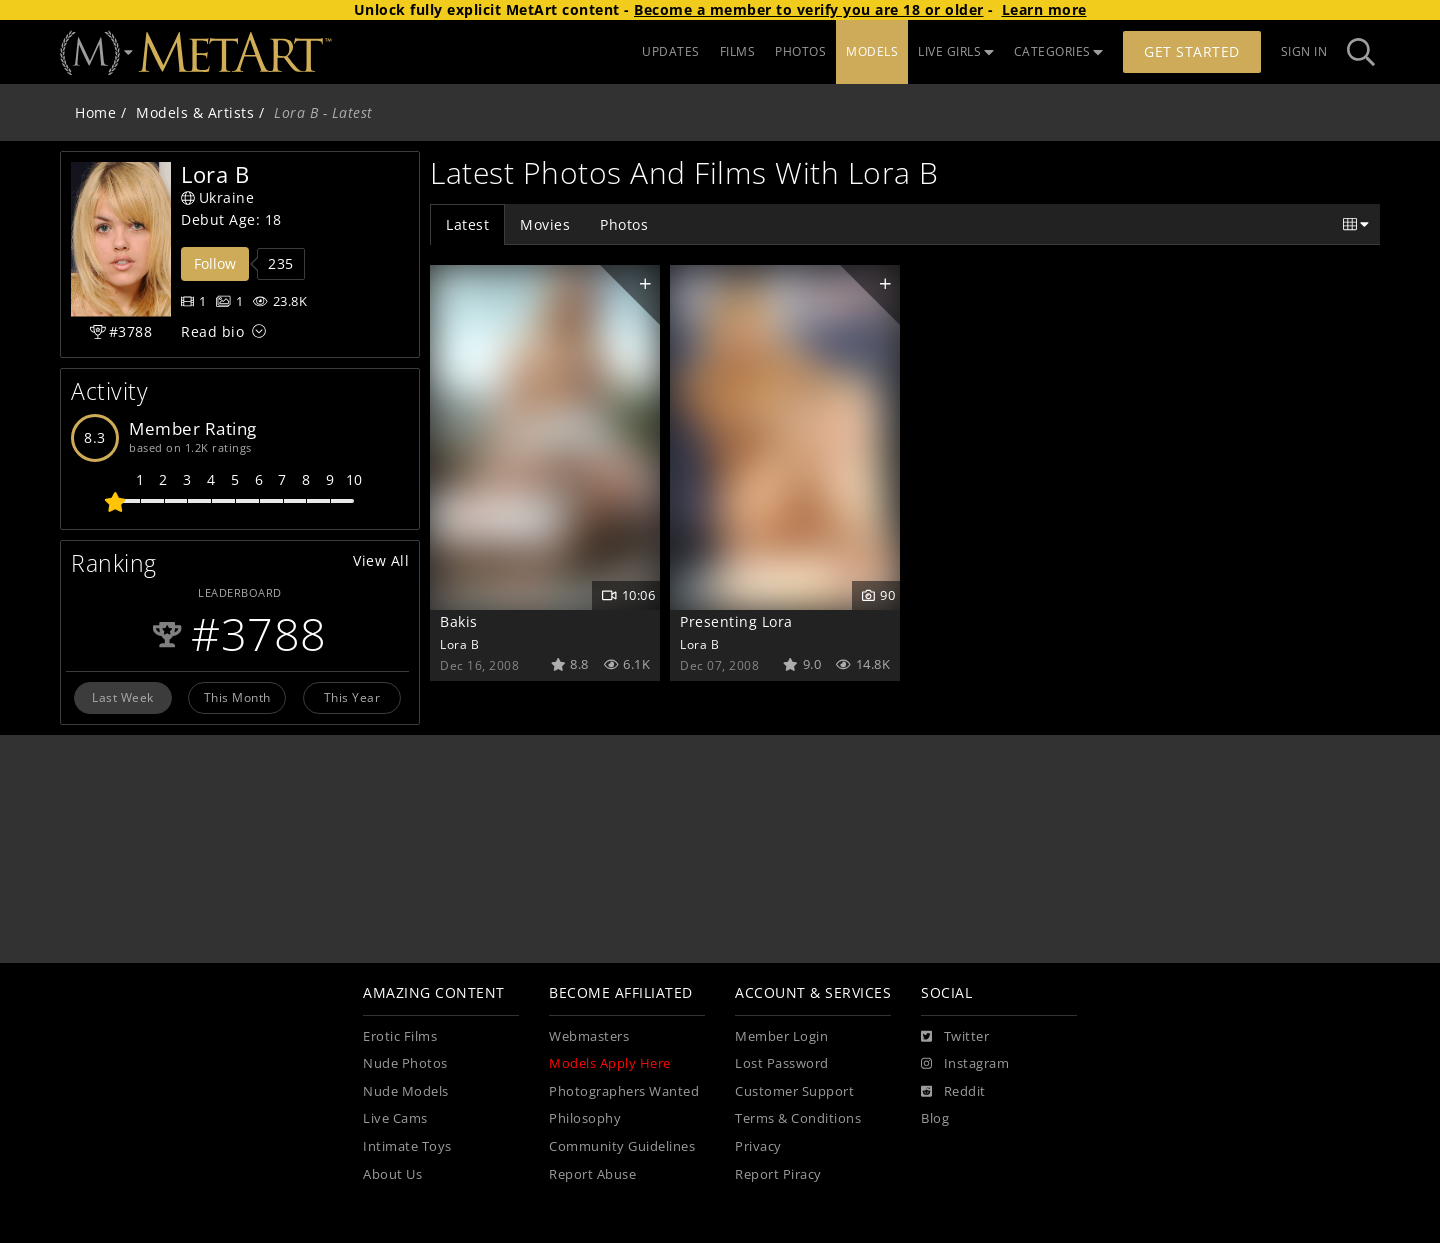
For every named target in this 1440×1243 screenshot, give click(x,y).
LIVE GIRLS (956, 51)
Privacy (758, 1146)
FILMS (738, 51)
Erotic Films (400, 1036)
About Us (392, 1174)
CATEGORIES (1059, 51)
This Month (237, 697)
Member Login (781, 1036)
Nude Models (406, 1091)
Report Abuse (592, 1174)
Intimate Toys (407, 1146)
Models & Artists (195, 112)
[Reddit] (953, 1092)
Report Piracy (778, 1174)
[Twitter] (955, 1037)
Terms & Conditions (798, 1118)
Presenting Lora (736, 621)
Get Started (1192, 51)
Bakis (459, 621)
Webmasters (589, 1036)
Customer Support (794, 1091)
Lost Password (782, 1063)
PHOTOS (800, 51)
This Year (352, 697)
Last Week (123, 697)
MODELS (872, 51)
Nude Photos (405, 1063)
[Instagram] (965, 1064)
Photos (624, 224)
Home (95, 112)
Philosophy (585, 1118)
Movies (545, 224)
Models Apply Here (610, 1063)
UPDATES (671, 51)
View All (381, 560)
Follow (215, 263)
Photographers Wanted (624, 1091)
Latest (467, 224)
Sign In (1304, 51)
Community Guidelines (622, 1146)
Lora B (459, 644)
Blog (935, 1118)
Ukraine (217, 197)
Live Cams (395, 1118)
